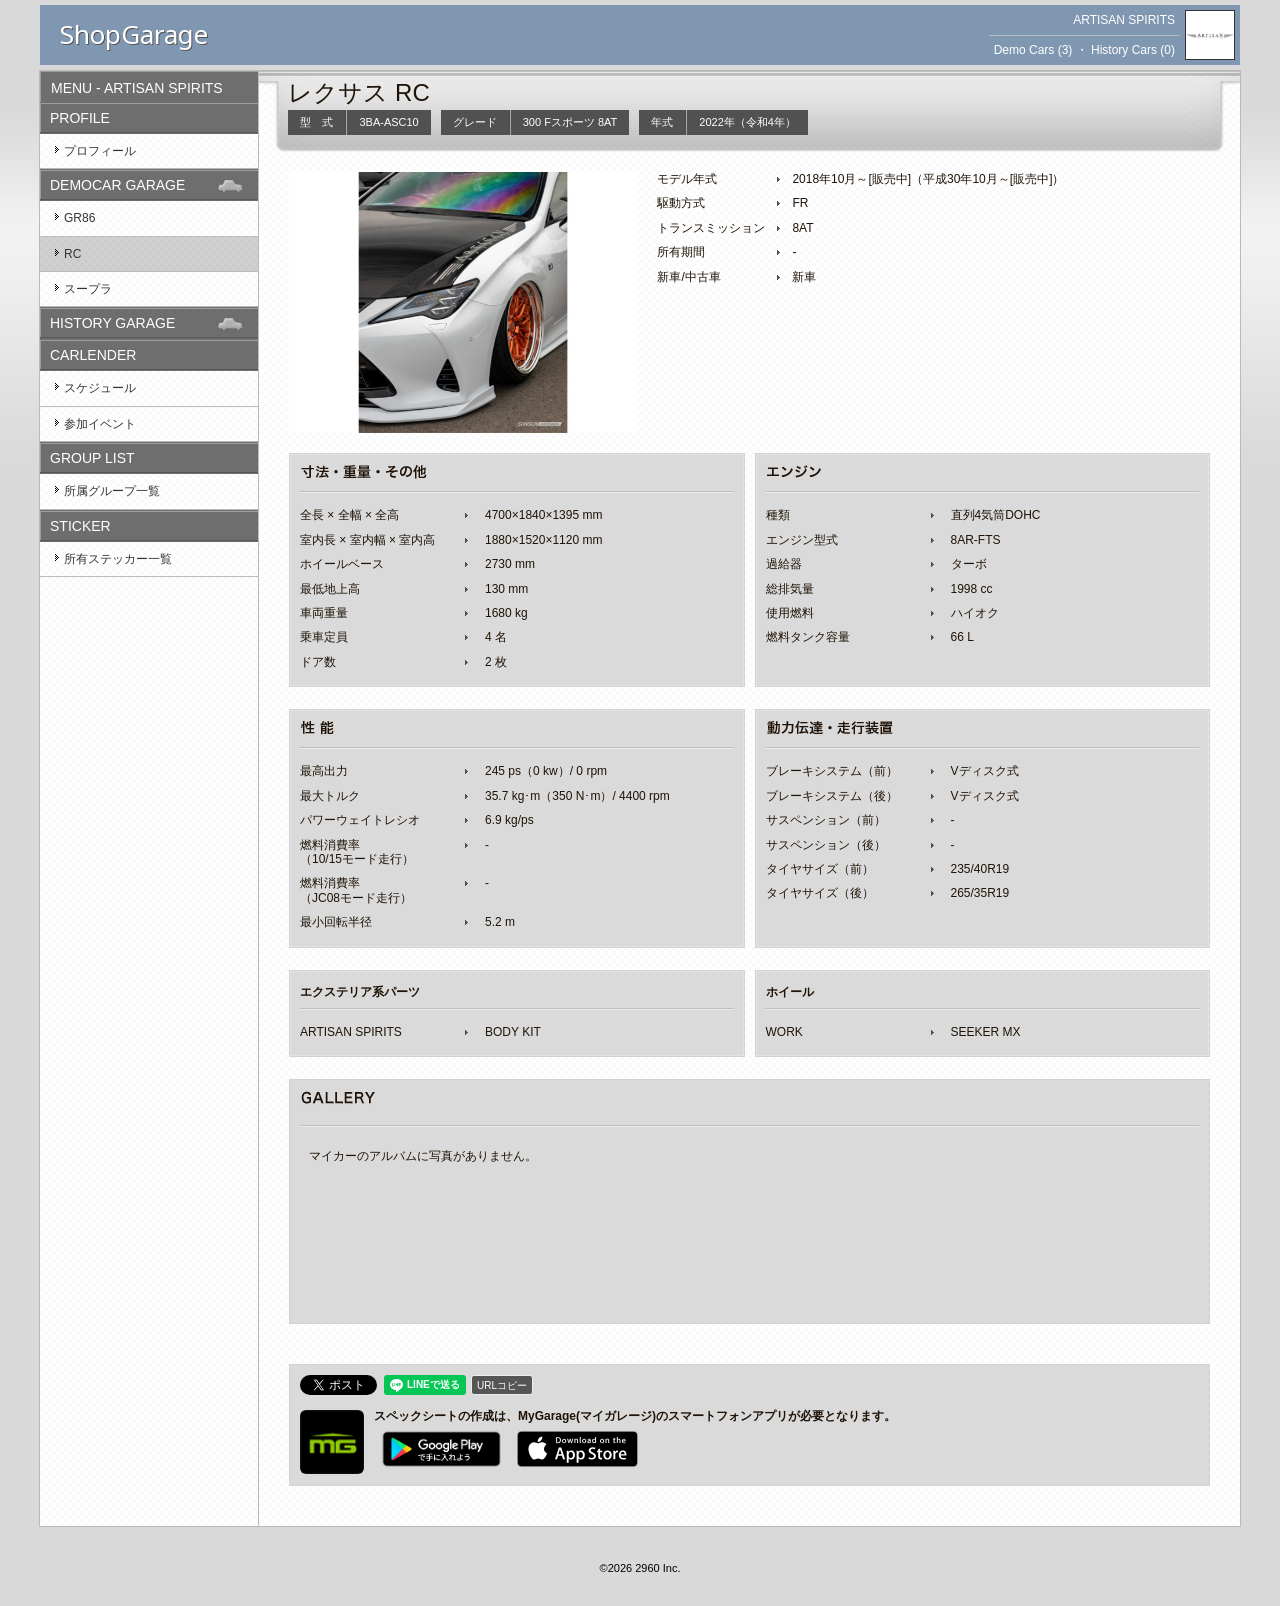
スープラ (88, 289)
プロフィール (100, 151)
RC (72, 254)
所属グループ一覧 (112, 491)
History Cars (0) (1133, 50)
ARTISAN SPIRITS (1124, 20)
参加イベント (100, 424)
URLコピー (502, 1385)
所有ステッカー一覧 (118, 559)
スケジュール (100, 388)
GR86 (79, 218)
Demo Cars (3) (1033, 50)
